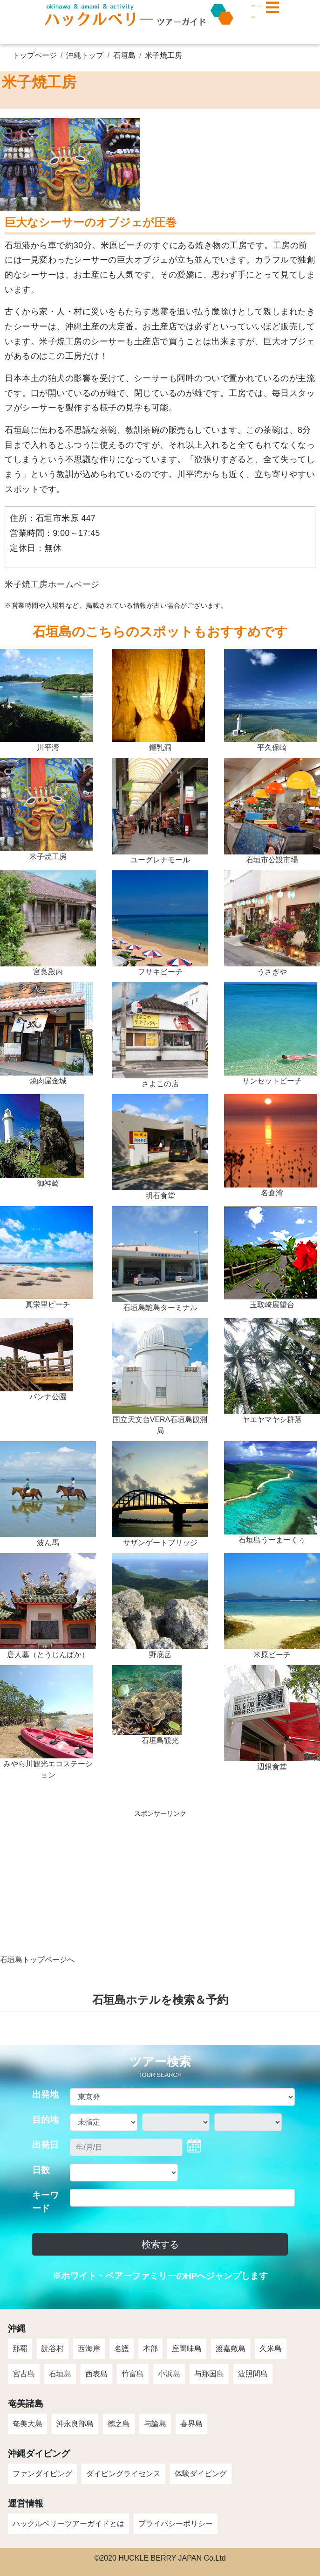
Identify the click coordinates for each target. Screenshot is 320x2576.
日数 (41, 2170)
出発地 (45, 2094)
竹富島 (133, 2374)
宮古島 (24, 2374)
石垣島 (124, 55)
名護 (121, 2349)
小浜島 (169, 2374)
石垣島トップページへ (37, 1960)
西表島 (96, 2374)
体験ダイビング (201, 2474)
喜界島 (191, 2424)
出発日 (45, 2145)
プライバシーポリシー (175, 2523)
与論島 (155, 2424)
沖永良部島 (75, 2424)
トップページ (34, 55)
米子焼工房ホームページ (52, 584)
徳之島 (119, 2424)
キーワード (45, 2202)
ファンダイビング (42, 2474)
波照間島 (253, 2374)
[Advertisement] (160, 1889)
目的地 (45, 2120)
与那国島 (209, 2374)
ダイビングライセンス (123, 2474)
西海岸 (89, 2349)
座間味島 (187, 2349)
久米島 (270, 2349)
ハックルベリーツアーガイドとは (68, 2523)
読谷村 (52, 2349)
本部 (150, 2349)
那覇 (20, 2349)
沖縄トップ (84, 55)
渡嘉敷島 (230, 2349)
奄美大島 (27, 2424)
